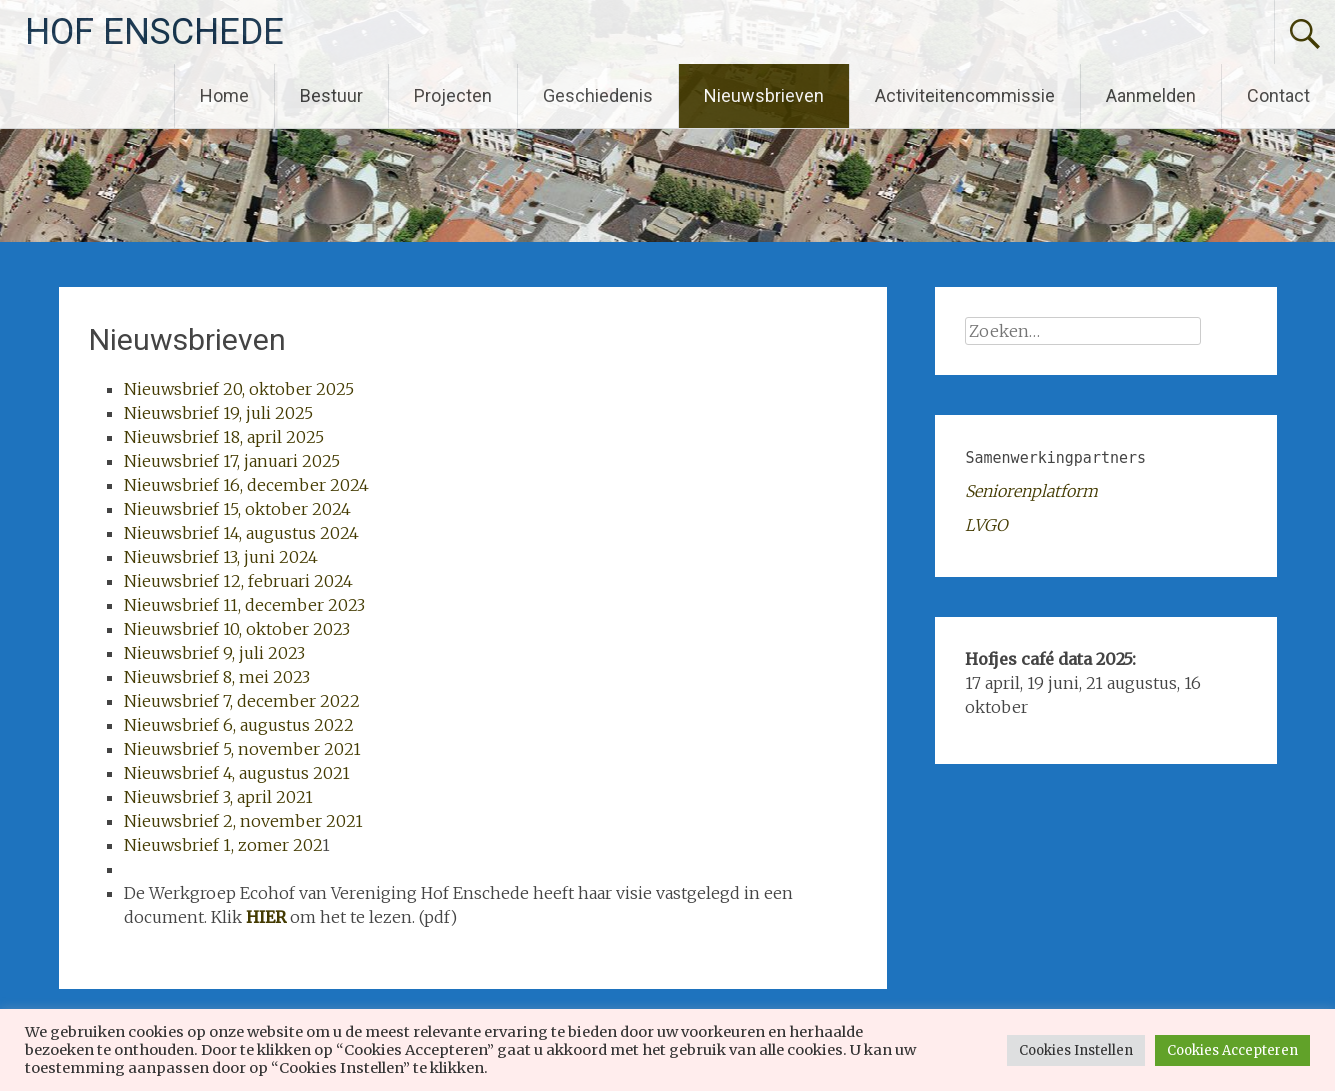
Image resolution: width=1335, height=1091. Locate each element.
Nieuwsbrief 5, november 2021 (242, 749)
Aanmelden (1151, 95)
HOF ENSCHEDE (154, 32)
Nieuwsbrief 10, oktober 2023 (237, 629)
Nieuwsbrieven (764, 95)
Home (224, 95)
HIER (266, 917)
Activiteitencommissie (965, 95)
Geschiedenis (598, 95)
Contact (1278, 95)
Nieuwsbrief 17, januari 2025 (232, 461)
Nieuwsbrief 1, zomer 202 (223, 845)
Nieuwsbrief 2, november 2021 (243, 821)
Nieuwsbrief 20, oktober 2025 (239, 389)
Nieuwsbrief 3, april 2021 (218, 797)
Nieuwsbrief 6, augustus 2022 (239, 725)
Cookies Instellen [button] (1076, 1050)
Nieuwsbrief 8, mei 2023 (217, 677)
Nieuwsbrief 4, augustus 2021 (237, 773)
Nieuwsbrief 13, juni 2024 (221, 557)
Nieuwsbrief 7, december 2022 (242, 701)
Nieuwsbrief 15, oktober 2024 (237, 509)
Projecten (453, 95)
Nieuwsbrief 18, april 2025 (224, 437)
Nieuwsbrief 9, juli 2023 (214, 653)
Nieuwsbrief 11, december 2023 (244, 605)
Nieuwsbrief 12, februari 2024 (238, 581)
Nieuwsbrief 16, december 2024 (246, 485)
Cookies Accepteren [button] (1232, 1050)
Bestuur (331, 95)
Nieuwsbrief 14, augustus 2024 (241, 533)
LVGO (986, 525)
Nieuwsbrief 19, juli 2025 (218, 413)
